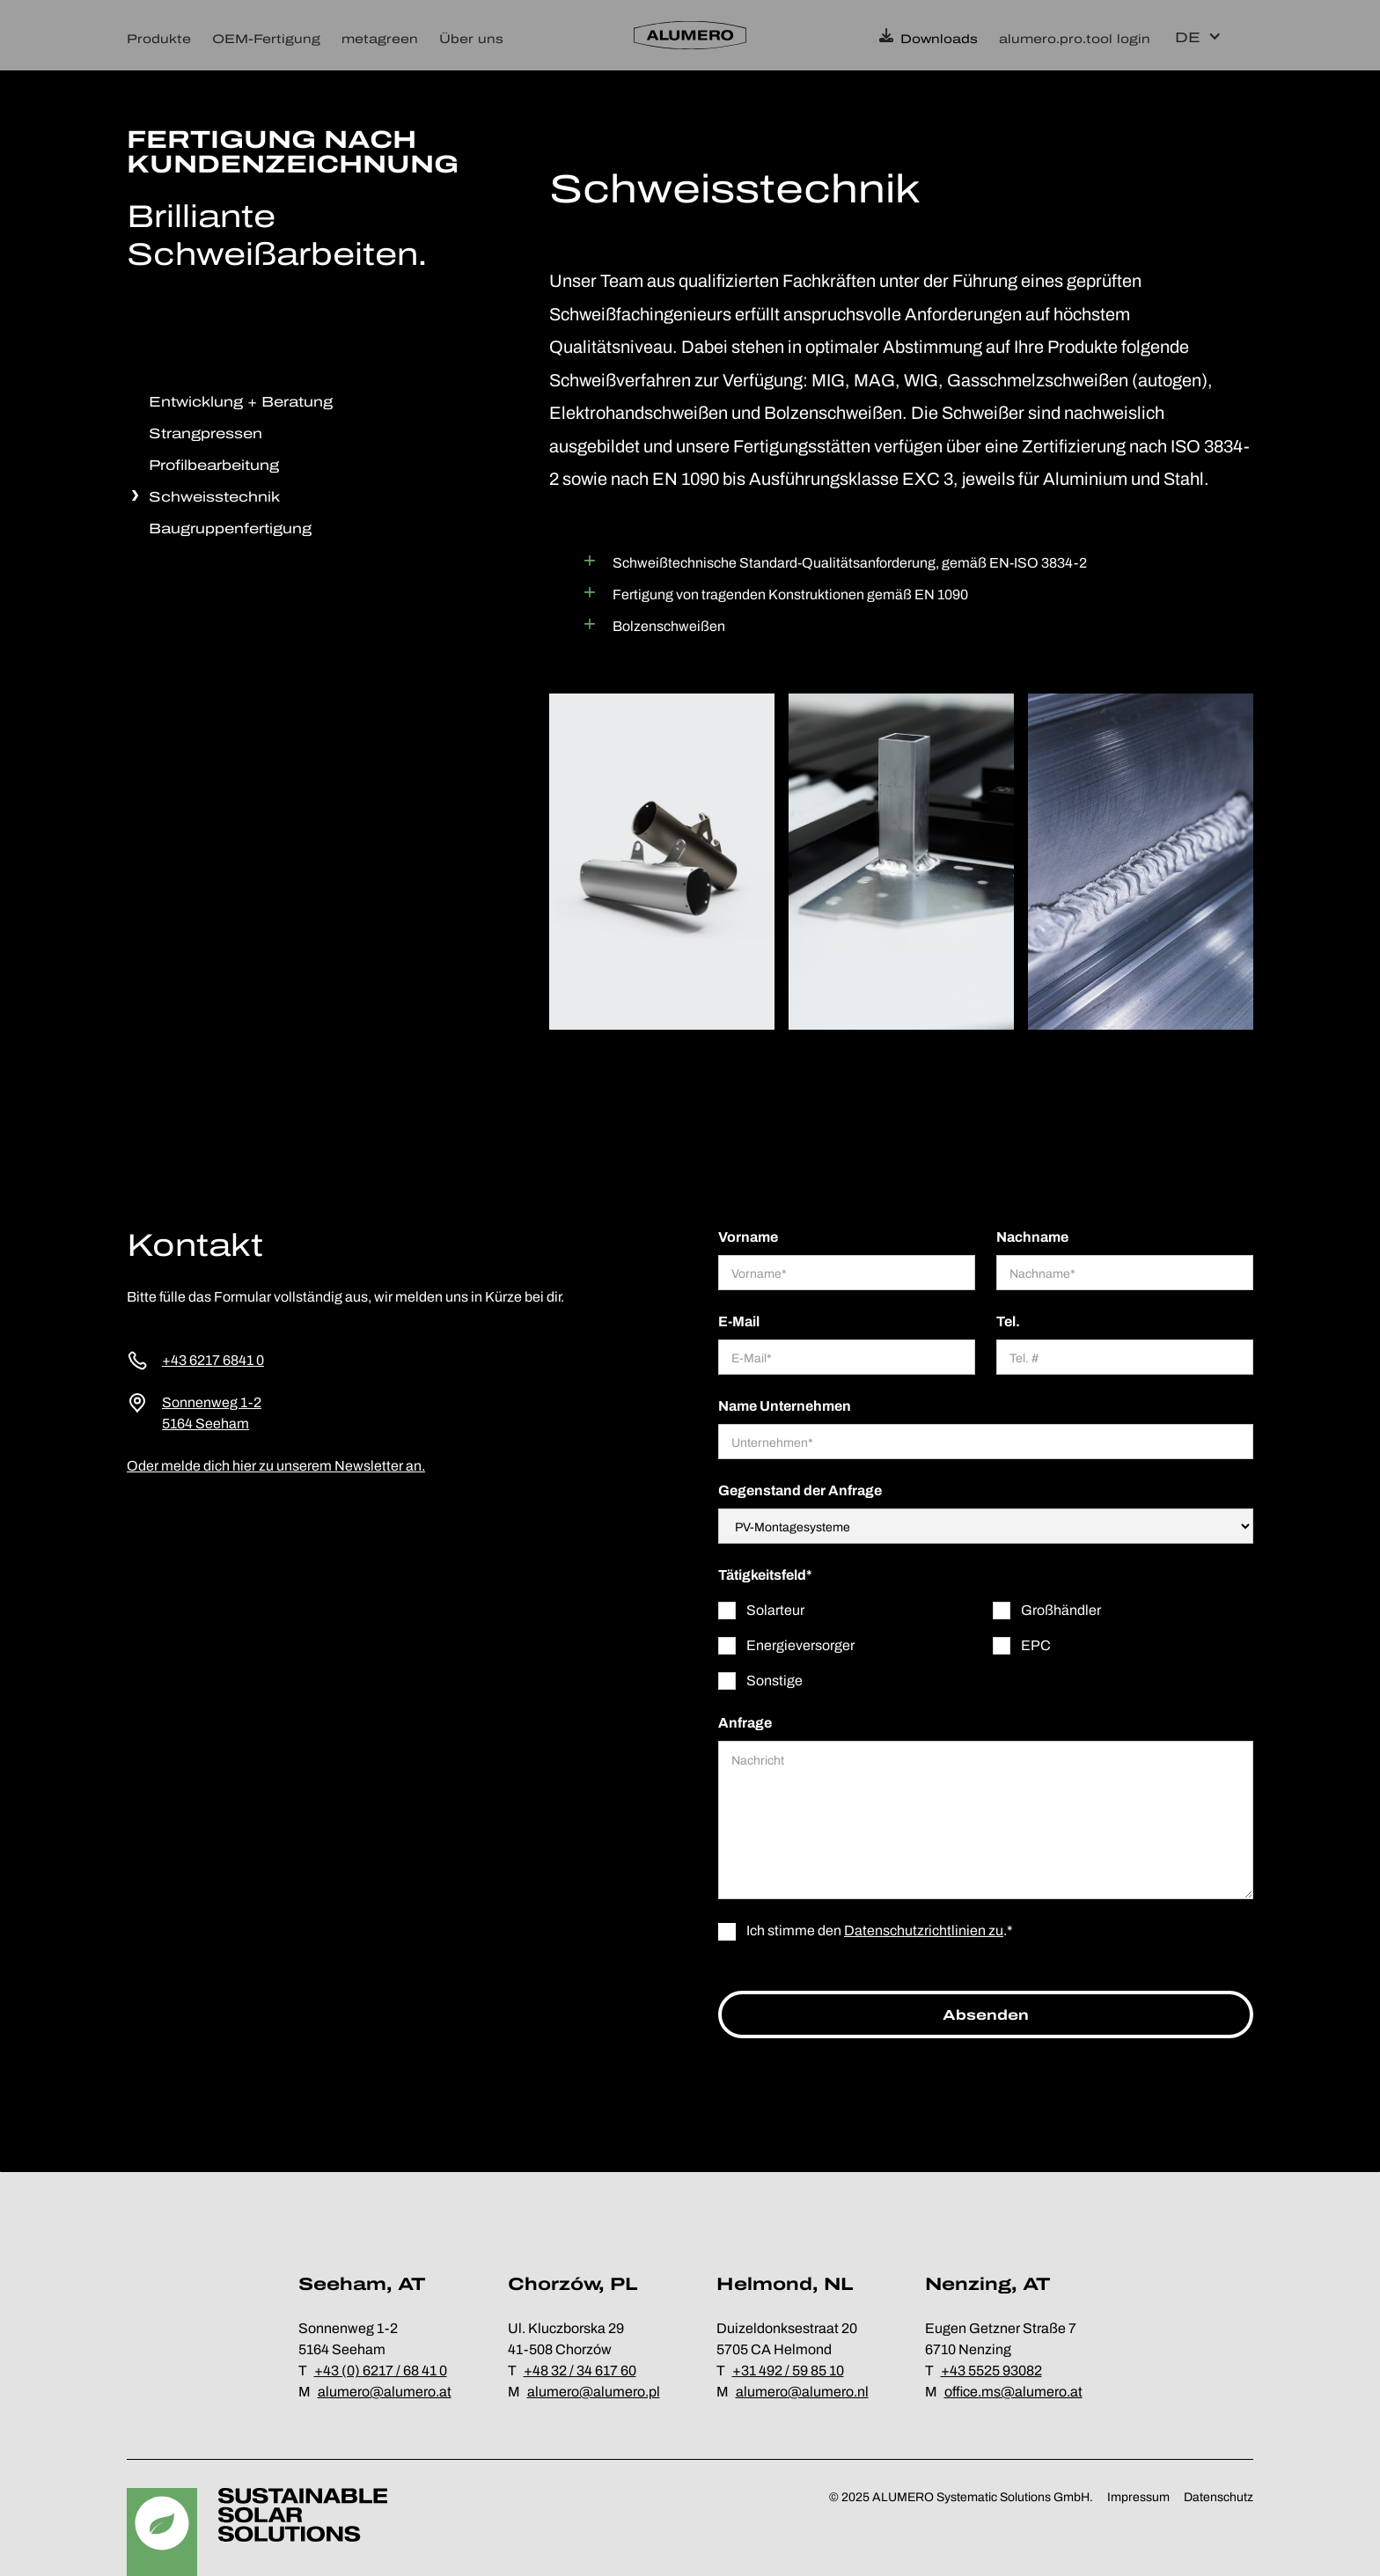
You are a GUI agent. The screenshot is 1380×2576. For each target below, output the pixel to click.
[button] (164, 35)
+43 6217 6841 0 (213, 1360)
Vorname (748, 1236)
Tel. (1008, 1321)
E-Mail (739, 1321)
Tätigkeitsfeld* (765, 1574)
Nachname (1032, 1236)
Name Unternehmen (784, 1405)
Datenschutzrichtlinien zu (923, 1930)
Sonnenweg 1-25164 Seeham (211, 1413)
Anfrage (745, 1722)
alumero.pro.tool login (1074, 39)
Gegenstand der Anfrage (800, 1490)
